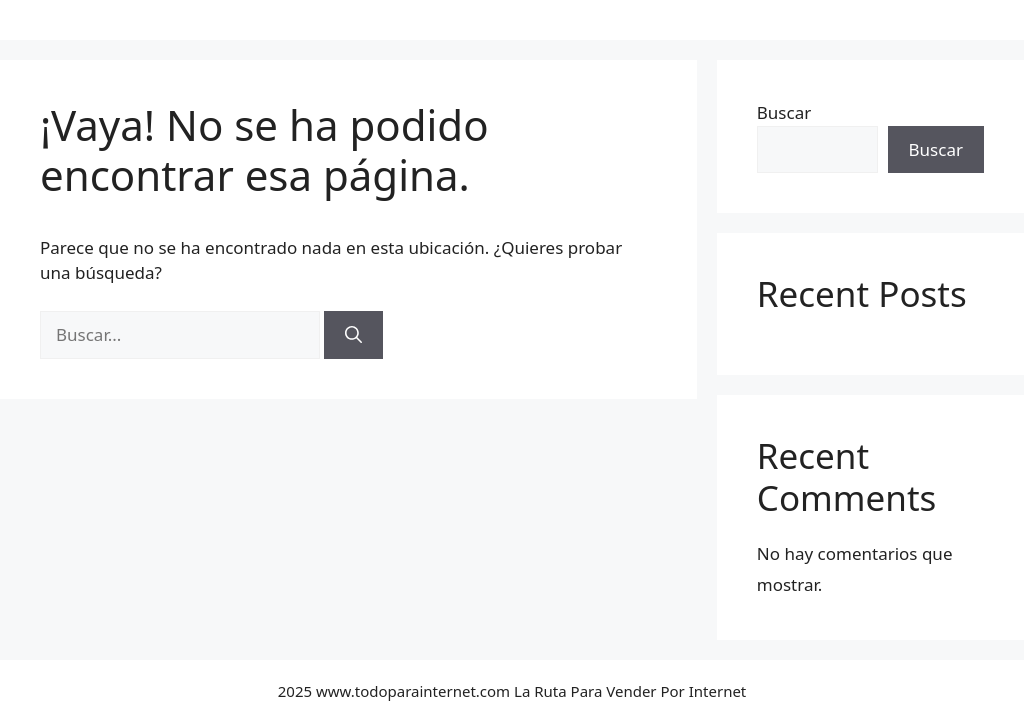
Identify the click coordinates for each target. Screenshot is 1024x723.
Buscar (784, 112)
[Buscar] (353, 335)
